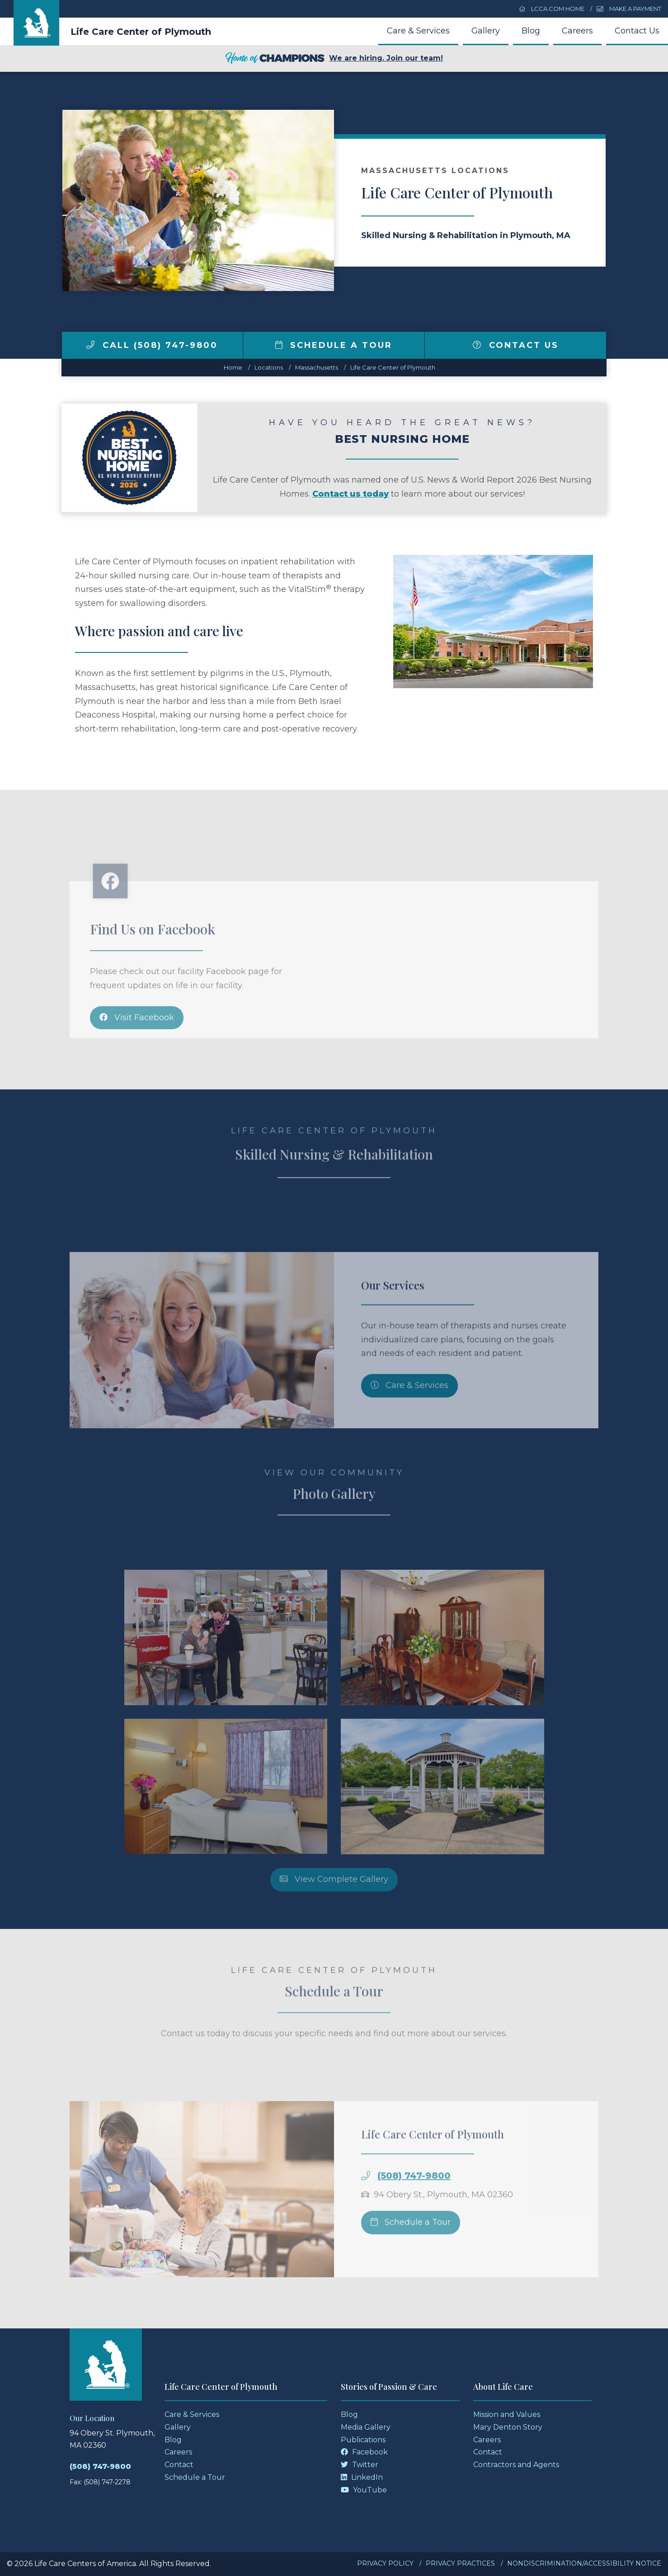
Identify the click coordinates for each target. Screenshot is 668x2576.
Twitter (359, 2464)
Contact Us (637, 31)
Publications (363, 2439)
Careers (577, 31)
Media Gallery (365, 2427)
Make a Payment (629, 8)
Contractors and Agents (516, 2464)
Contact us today (350, 494)
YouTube (364, 2490)
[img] (90, 345)
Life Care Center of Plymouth (141, 31)
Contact (179, 2464)
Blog (531, 31)
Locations (268, 367)
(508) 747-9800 (100, 2466)
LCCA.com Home (552, 8)
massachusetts (316, 367)
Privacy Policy (385, 2563)
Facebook (364, 2452)
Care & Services (418, 31)
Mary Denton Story (507, 2427)
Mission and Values (506, 2414)
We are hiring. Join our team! (334, 59)
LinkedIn (362, 2477)
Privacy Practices (460, 2563)
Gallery (485, 31)
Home (233, 367)
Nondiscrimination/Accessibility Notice (584, 2563)
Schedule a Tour (334, 345)
